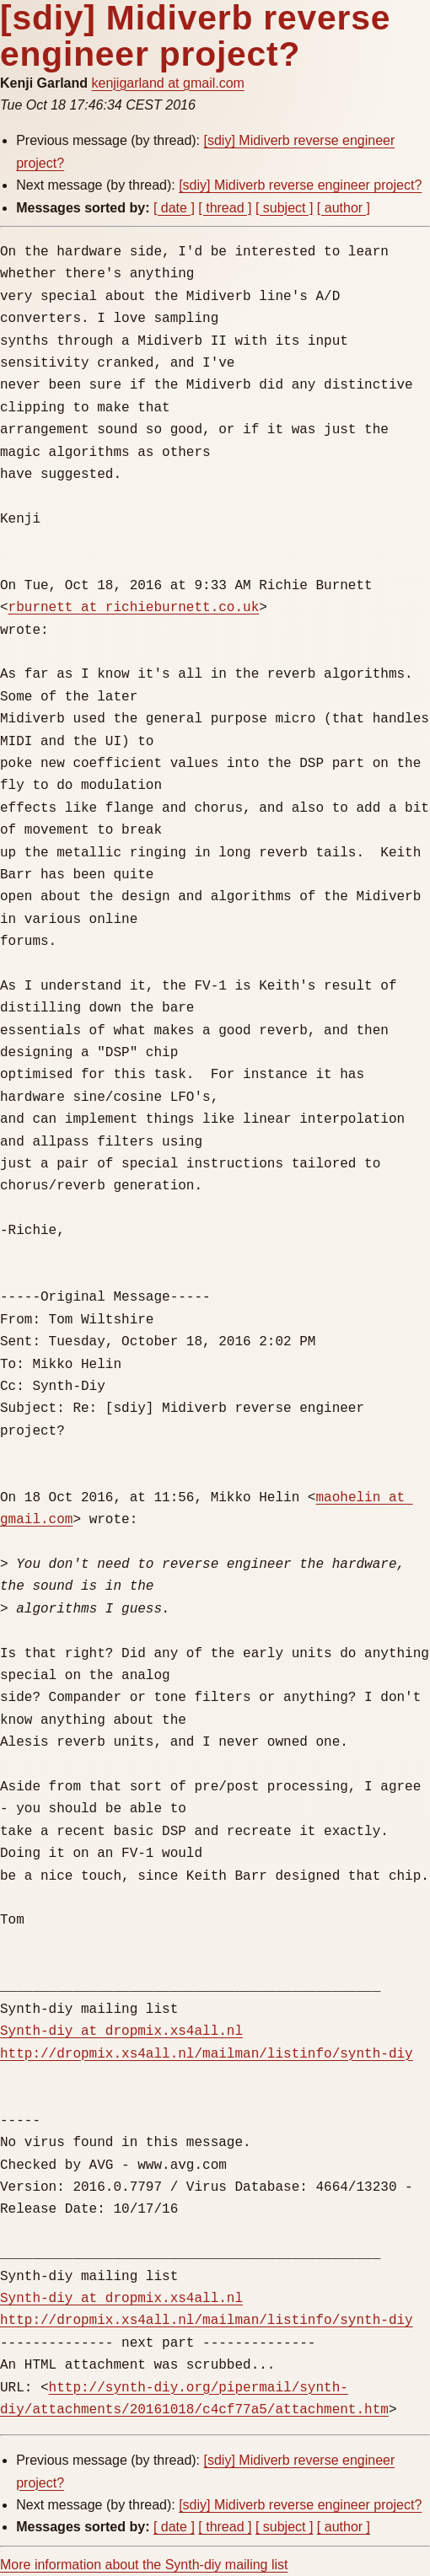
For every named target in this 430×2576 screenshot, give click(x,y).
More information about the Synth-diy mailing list (144, 2564)
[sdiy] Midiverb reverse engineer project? (300, 185)
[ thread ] (224, 208)
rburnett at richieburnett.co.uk (134, 607)
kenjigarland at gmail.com (167, 83)
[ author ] (343, 208)
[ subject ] (284, 208)
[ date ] (174, 208)
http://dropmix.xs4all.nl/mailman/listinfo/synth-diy (206, 2054)
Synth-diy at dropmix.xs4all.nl (121, 2031)
